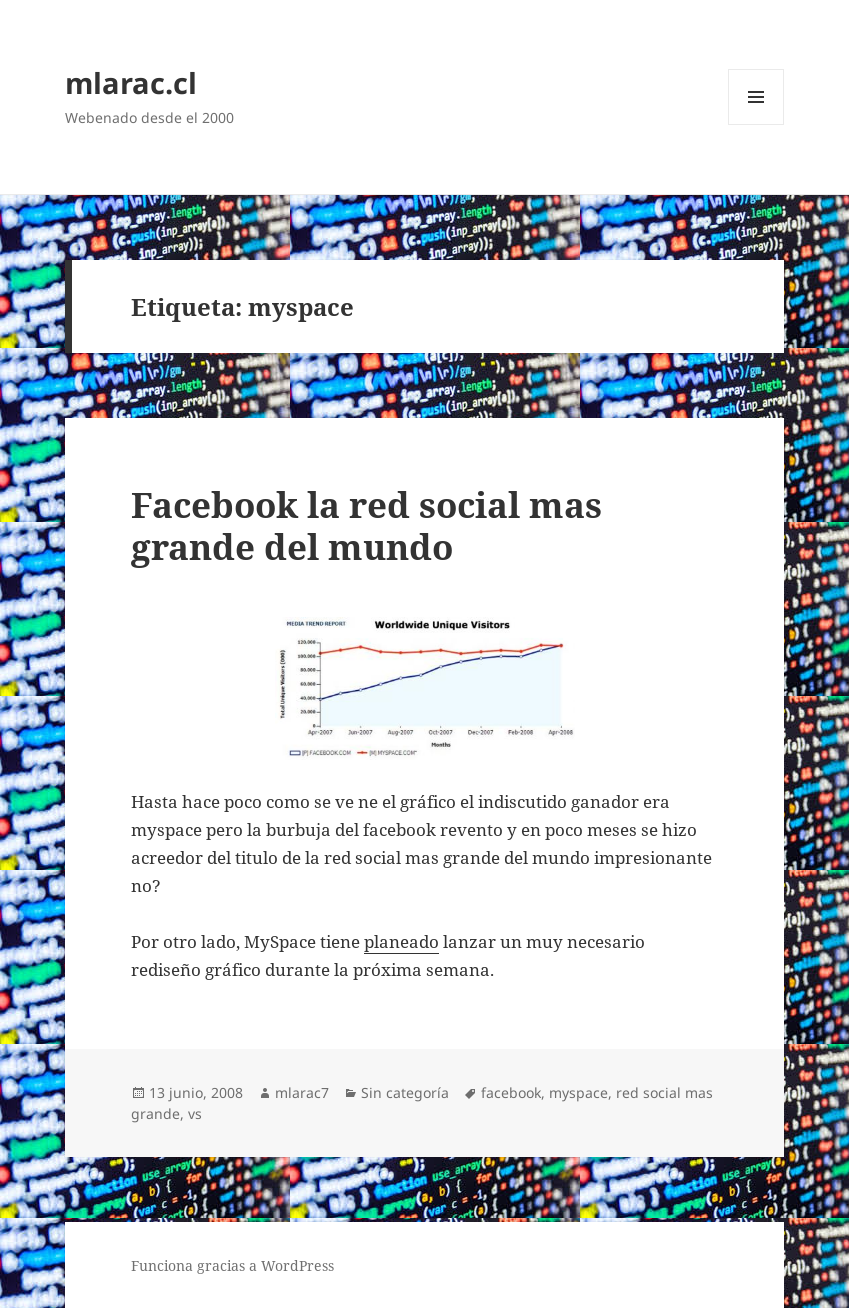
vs (195, 1113)
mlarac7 (302, 1092)
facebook (511, 1092)
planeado (401, 941)
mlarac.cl (131, 82)
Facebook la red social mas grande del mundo (366, 525)
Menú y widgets (756, 124)
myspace (578, 1092)
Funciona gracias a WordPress (232, 1265)
